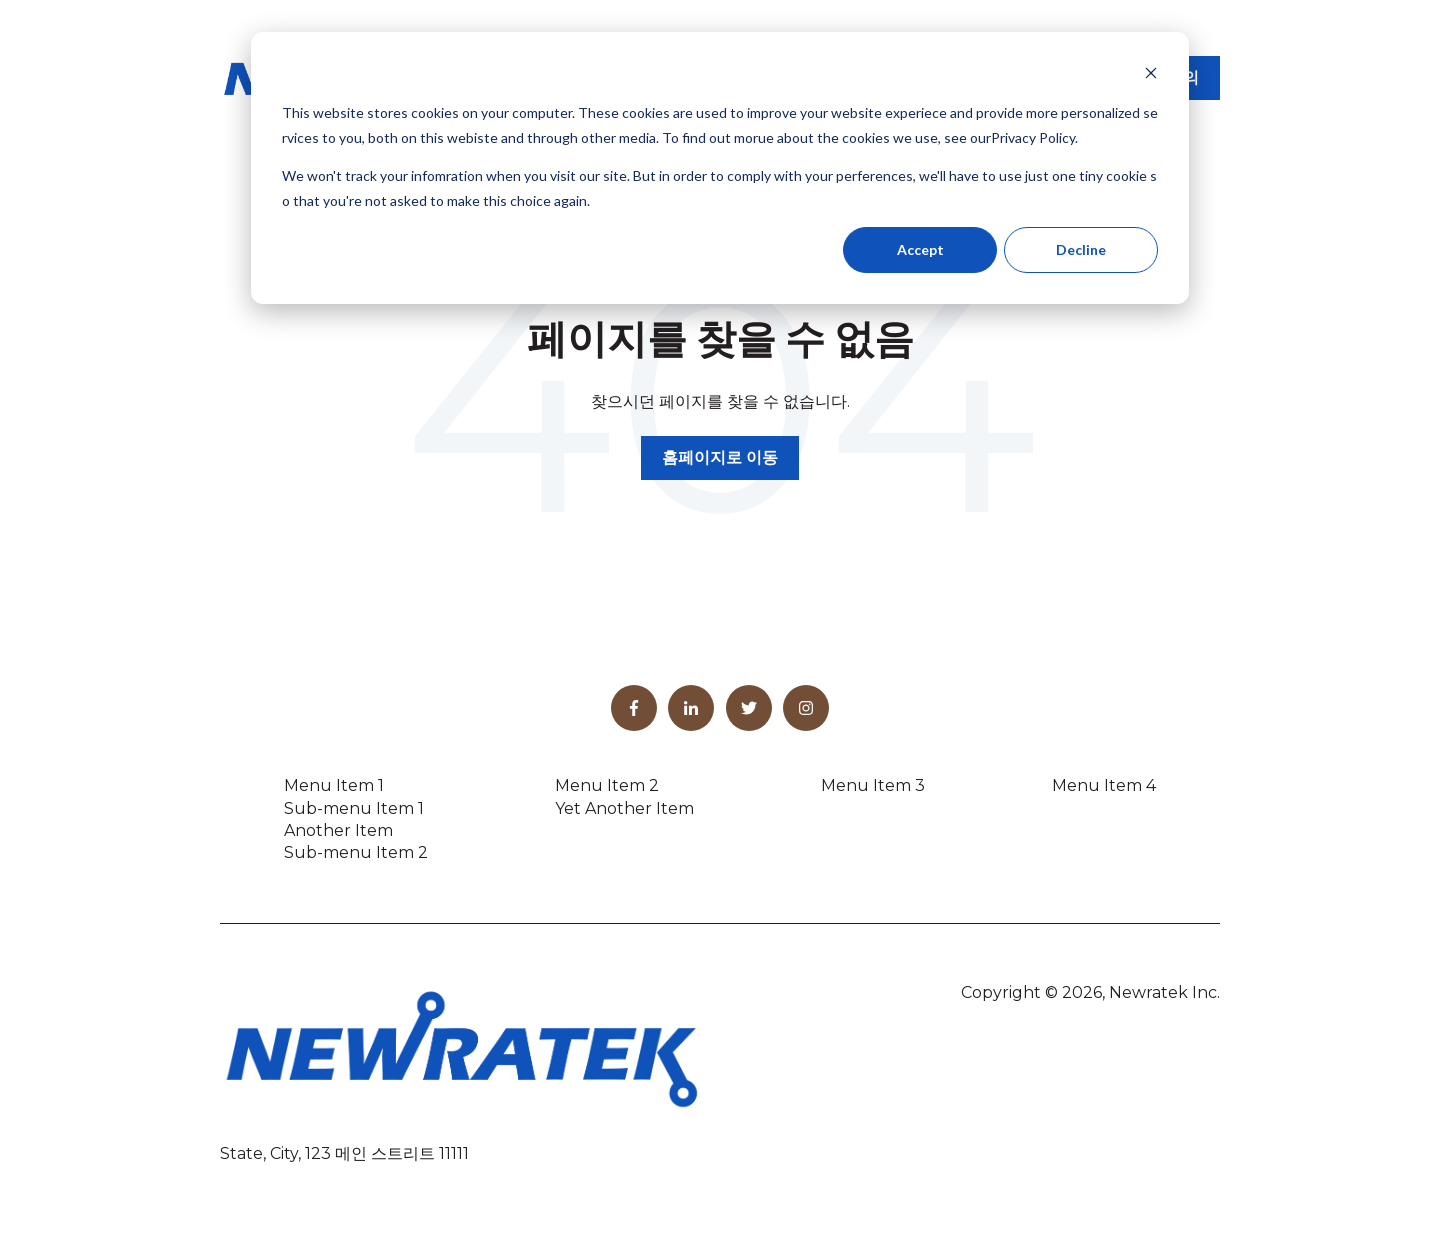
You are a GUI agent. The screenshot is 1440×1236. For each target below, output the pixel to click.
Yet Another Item (624, 808)
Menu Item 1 (334, 785)
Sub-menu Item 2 (356, 852)
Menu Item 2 (607, 785)
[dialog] (720, 168)
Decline (1081, 249)
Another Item (338, 830)
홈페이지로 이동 (720, 457)
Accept (920, 249)
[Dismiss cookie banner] (1151, 75)
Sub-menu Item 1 (354, 808)
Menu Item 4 (1104, 785)
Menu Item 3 (873, 785)
